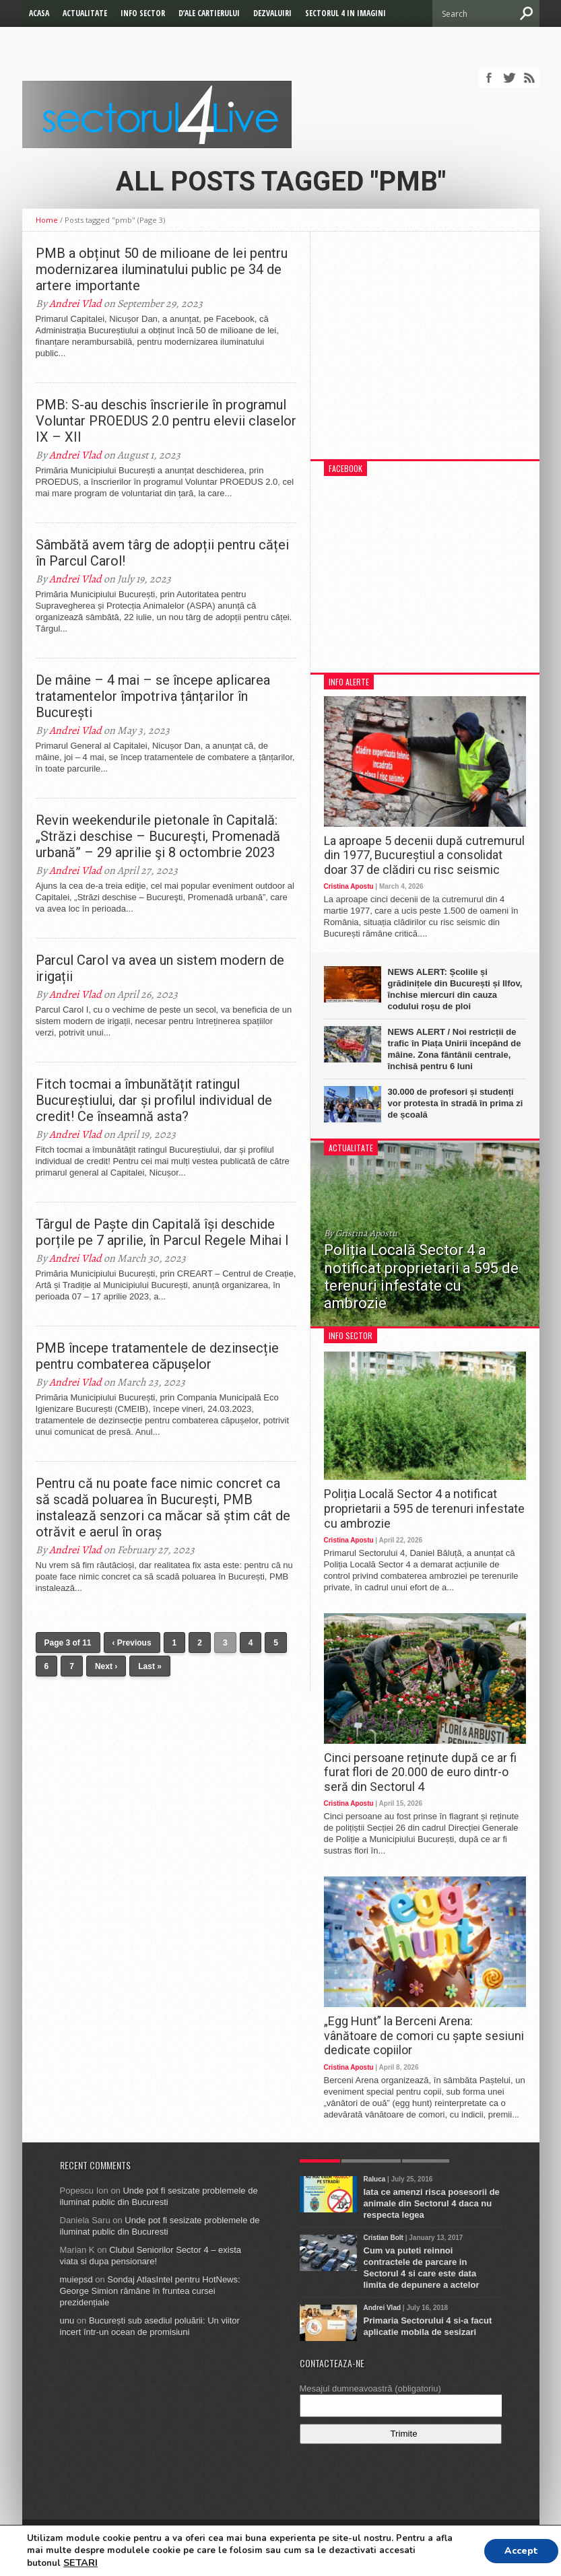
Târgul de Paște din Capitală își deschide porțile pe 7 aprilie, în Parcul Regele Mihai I (162, 1232)
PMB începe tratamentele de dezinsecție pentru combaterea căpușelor (157, 1356)
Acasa (39, 13)
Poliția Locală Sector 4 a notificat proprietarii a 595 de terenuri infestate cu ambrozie (424, 1508)
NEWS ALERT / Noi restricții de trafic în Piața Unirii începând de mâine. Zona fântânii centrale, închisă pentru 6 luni (454, 1049)
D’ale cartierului (209, 13)
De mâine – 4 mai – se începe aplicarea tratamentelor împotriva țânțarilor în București (153, 696)
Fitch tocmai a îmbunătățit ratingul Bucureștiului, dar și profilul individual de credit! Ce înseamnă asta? (154, 1100)
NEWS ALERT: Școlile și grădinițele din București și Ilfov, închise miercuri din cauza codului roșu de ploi (455, 989)
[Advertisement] (425, 352)
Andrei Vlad (75, 303)
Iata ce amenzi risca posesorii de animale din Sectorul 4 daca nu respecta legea (432, 2203)
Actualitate (85, 13)
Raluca (375, 2179)
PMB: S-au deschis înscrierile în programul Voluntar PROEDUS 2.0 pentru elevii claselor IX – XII (166, 421)
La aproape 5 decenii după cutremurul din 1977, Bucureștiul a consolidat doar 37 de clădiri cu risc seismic (424, 855)
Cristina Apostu (349, 886)
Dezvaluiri (272, 13)
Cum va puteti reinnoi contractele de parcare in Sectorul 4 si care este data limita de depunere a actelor (422, 2267)
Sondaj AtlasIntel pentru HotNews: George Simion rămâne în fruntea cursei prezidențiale (150, 2290)
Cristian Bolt (383, 2237)
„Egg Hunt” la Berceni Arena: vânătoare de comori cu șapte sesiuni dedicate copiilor (424, 2035)
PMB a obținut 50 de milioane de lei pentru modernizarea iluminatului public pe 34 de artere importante (162, 269)
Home (47, 220)
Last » (150, 1666)
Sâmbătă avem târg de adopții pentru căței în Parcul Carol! (162, 553)
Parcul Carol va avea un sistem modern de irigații (160, 968)
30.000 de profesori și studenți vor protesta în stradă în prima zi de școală (455, 1103)
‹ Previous (132, 1643)
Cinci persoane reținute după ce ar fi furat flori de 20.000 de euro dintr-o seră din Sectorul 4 (420, 1772)
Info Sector (143, 13)
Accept (521, 2550)
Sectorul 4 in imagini (345, 13)
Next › (106, 1666)
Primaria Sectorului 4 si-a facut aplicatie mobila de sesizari (428, 2326)
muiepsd (76, 2279)
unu (67, 2320)
